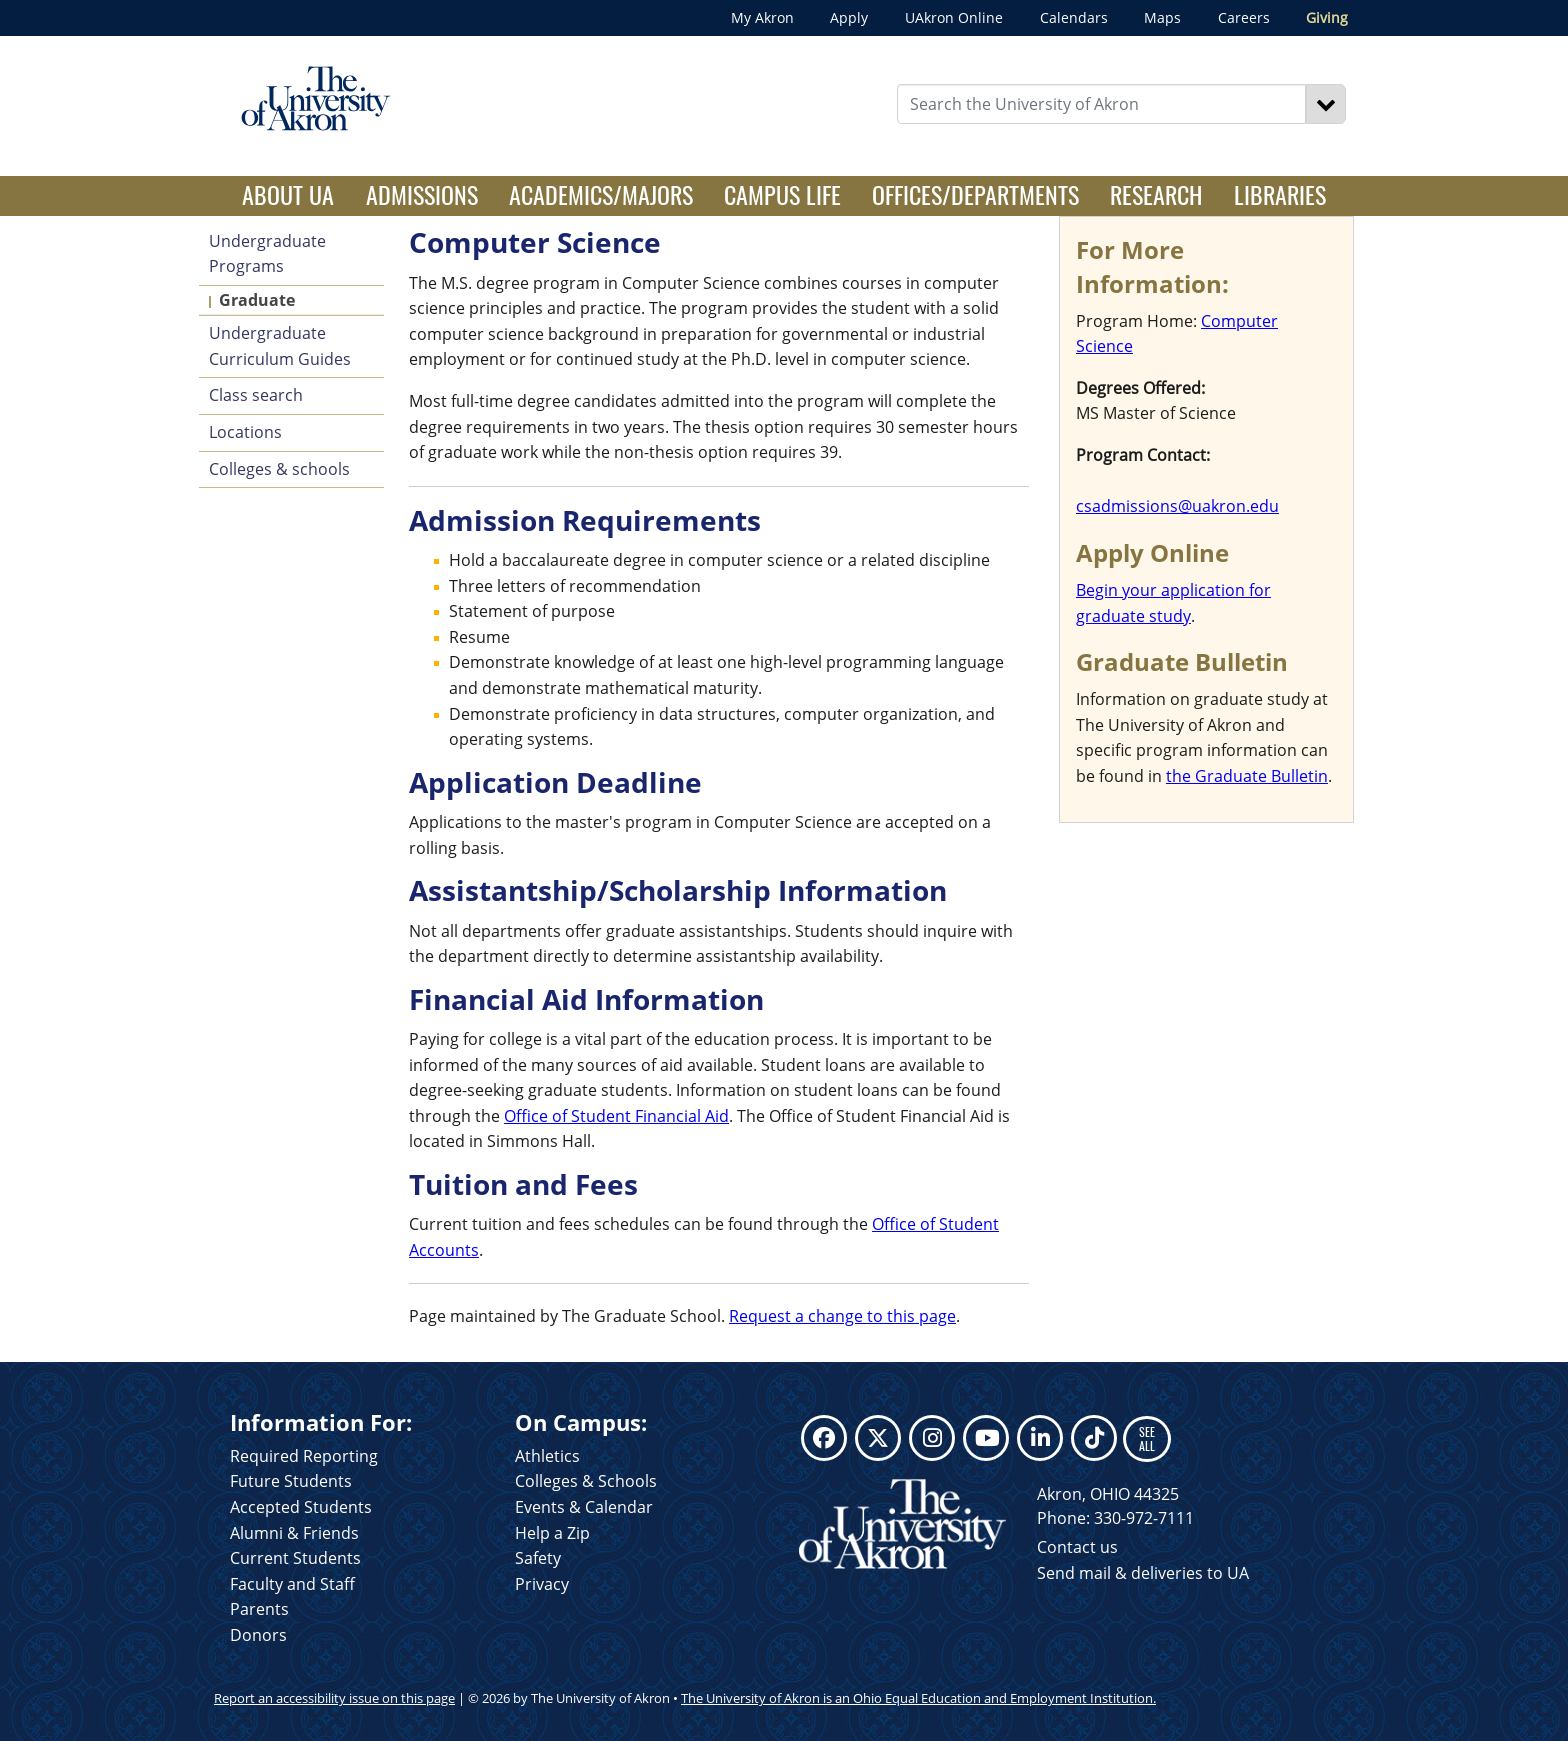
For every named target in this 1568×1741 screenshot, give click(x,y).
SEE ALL (1147, 1438)
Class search (256, 395)
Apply (849, 17)
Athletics (547, 1456)
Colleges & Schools (586, 1481)
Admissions (422, 194)
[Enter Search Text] (1102, 104)
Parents (259, 1609)
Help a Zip (552, 1533)
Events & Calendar (584, 1507)
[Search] (1326, 104)
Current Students (295, 1558)
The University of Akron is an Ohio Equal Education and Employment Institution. (918, 1698)
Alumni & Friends (294, 1533)
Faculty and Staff (292, 1584)
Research (1156, 194)
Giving (1327, 17)
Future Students (291, 1481)
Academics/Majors (601, 194)
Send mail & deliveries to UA (1143, 1573)
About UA (296, 194)
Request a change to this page (842, 1316)
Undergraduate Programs (267, 254)
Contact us (1077, 1547)
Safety (538, 1558)
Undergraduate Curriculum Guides (280, 346)
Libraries (1280, 194)
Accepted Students (301, 1507)
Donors (258, 1635)
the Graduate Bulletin (1247, 776)
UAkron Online (954, 17)
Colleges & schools (279, 469)
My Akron (762, 17)
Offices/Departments (975, 194)
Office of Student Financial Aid (616, 1116)
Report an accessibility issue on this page (334, 1698)
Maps (1162, 17)
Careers (1244, 17)
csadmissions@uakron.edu (1177, 506)
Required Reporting (304, 1456)
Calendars (1074, 17)
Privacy (542, 1584)
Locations (245, 432)
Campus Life (782, 194)
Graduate (257, 300)
